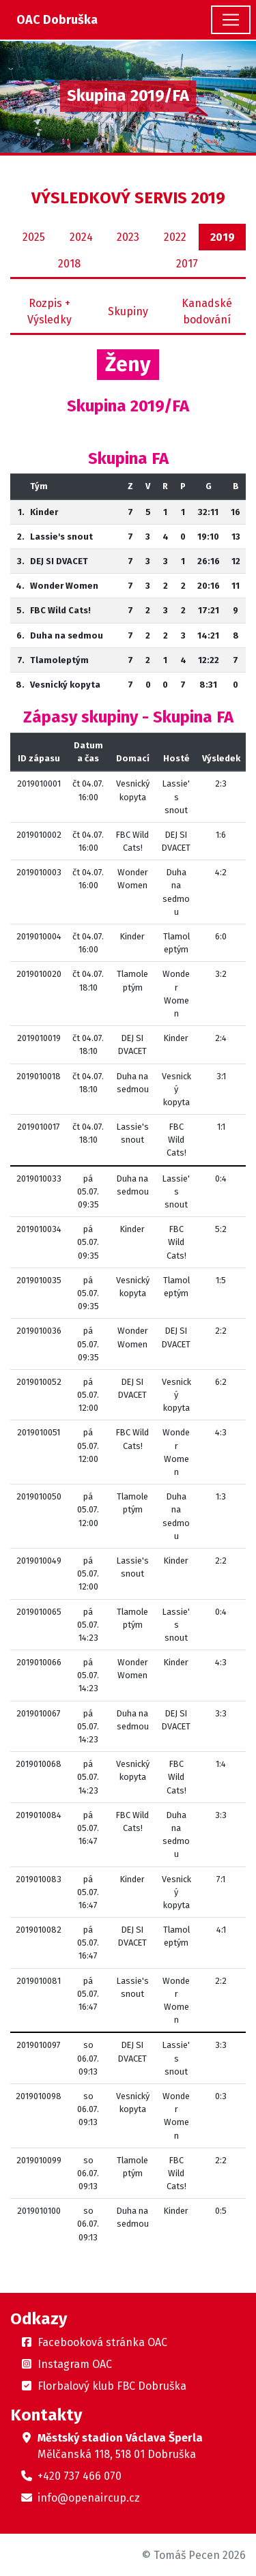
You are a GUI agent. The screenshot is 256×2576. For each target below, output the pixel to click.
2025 (34, 237)
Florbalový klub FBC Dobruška (112, 2386)
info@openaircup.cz (89, 2497)
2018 (69, 263)
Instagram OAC (75, 2364)
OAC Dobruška (57, 19)
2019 (222, 237)
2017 (187, 263)
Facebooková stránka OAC (102, 2342)
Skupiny (128, 311)
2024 (81, 237)
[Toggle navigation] (231, 19)
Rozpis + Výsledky (49, 311)
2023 (128, 237)
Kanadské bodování (207, 311)
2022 (175, 237)
